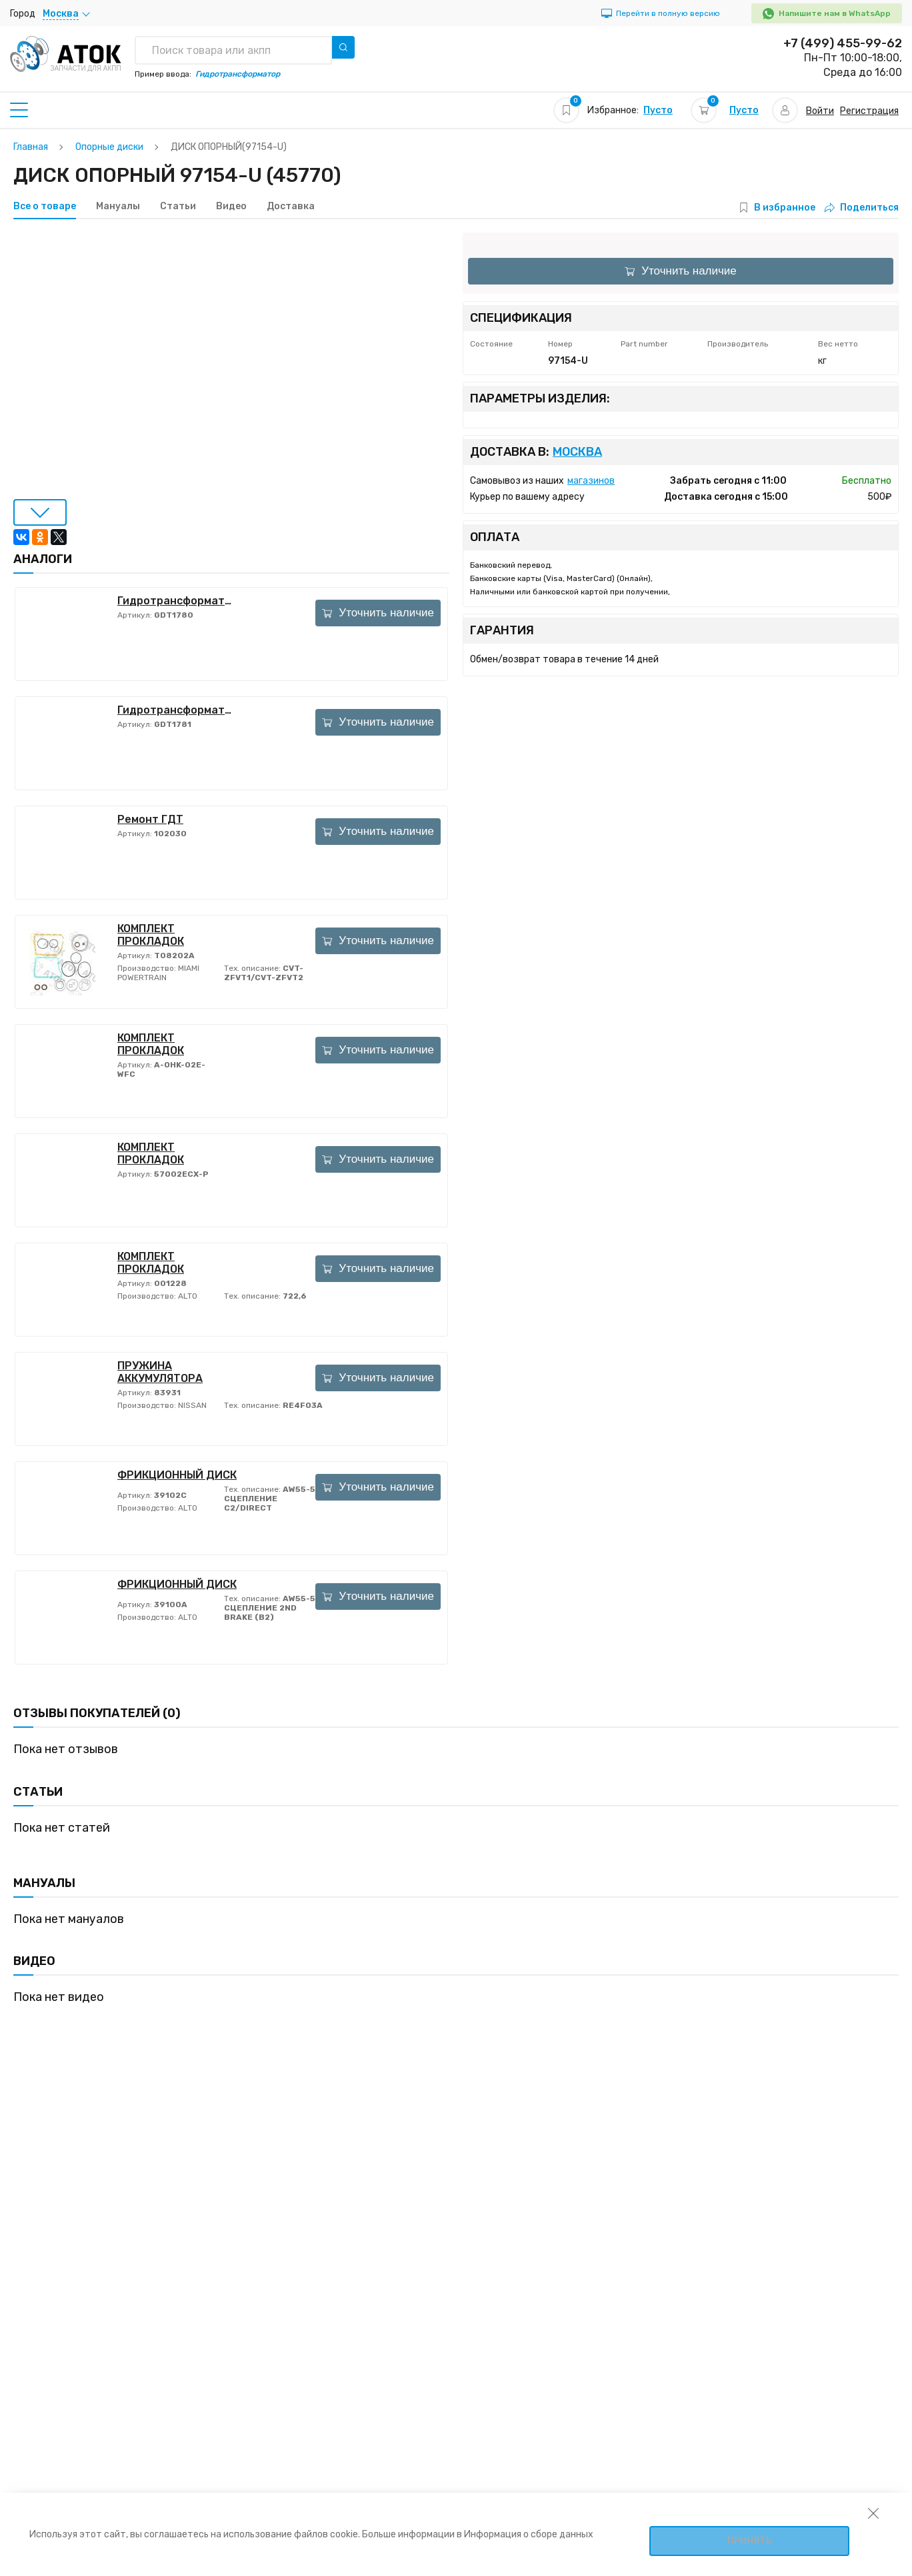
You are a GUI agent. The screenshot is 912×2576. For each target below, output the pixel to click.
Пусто (658, 110)
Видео (231, 206)
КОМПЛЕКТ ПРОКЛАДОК (150, 935)
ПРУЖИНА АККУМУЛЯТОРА (160, 1372)
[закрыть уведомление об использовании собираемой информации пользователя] (873, 2512)
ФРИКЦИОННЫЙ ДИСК (177, 1475)
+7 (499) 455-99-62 (842, 43)
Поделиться (862, 207)
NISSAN (191, 1405)
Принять (749, 2541)
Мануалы (118, 206)
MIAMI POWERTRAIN (158, 973)
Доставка (291, 206)
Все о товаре (44, 206)
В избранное (784, 207)
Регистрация (869, 111)
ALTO (186, 1296)
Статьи (178, 206)
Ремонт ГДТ (150, 819)
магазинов (591, 480)
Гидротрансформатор (177, 600)
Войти (820, 111)
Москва (577, 452)
